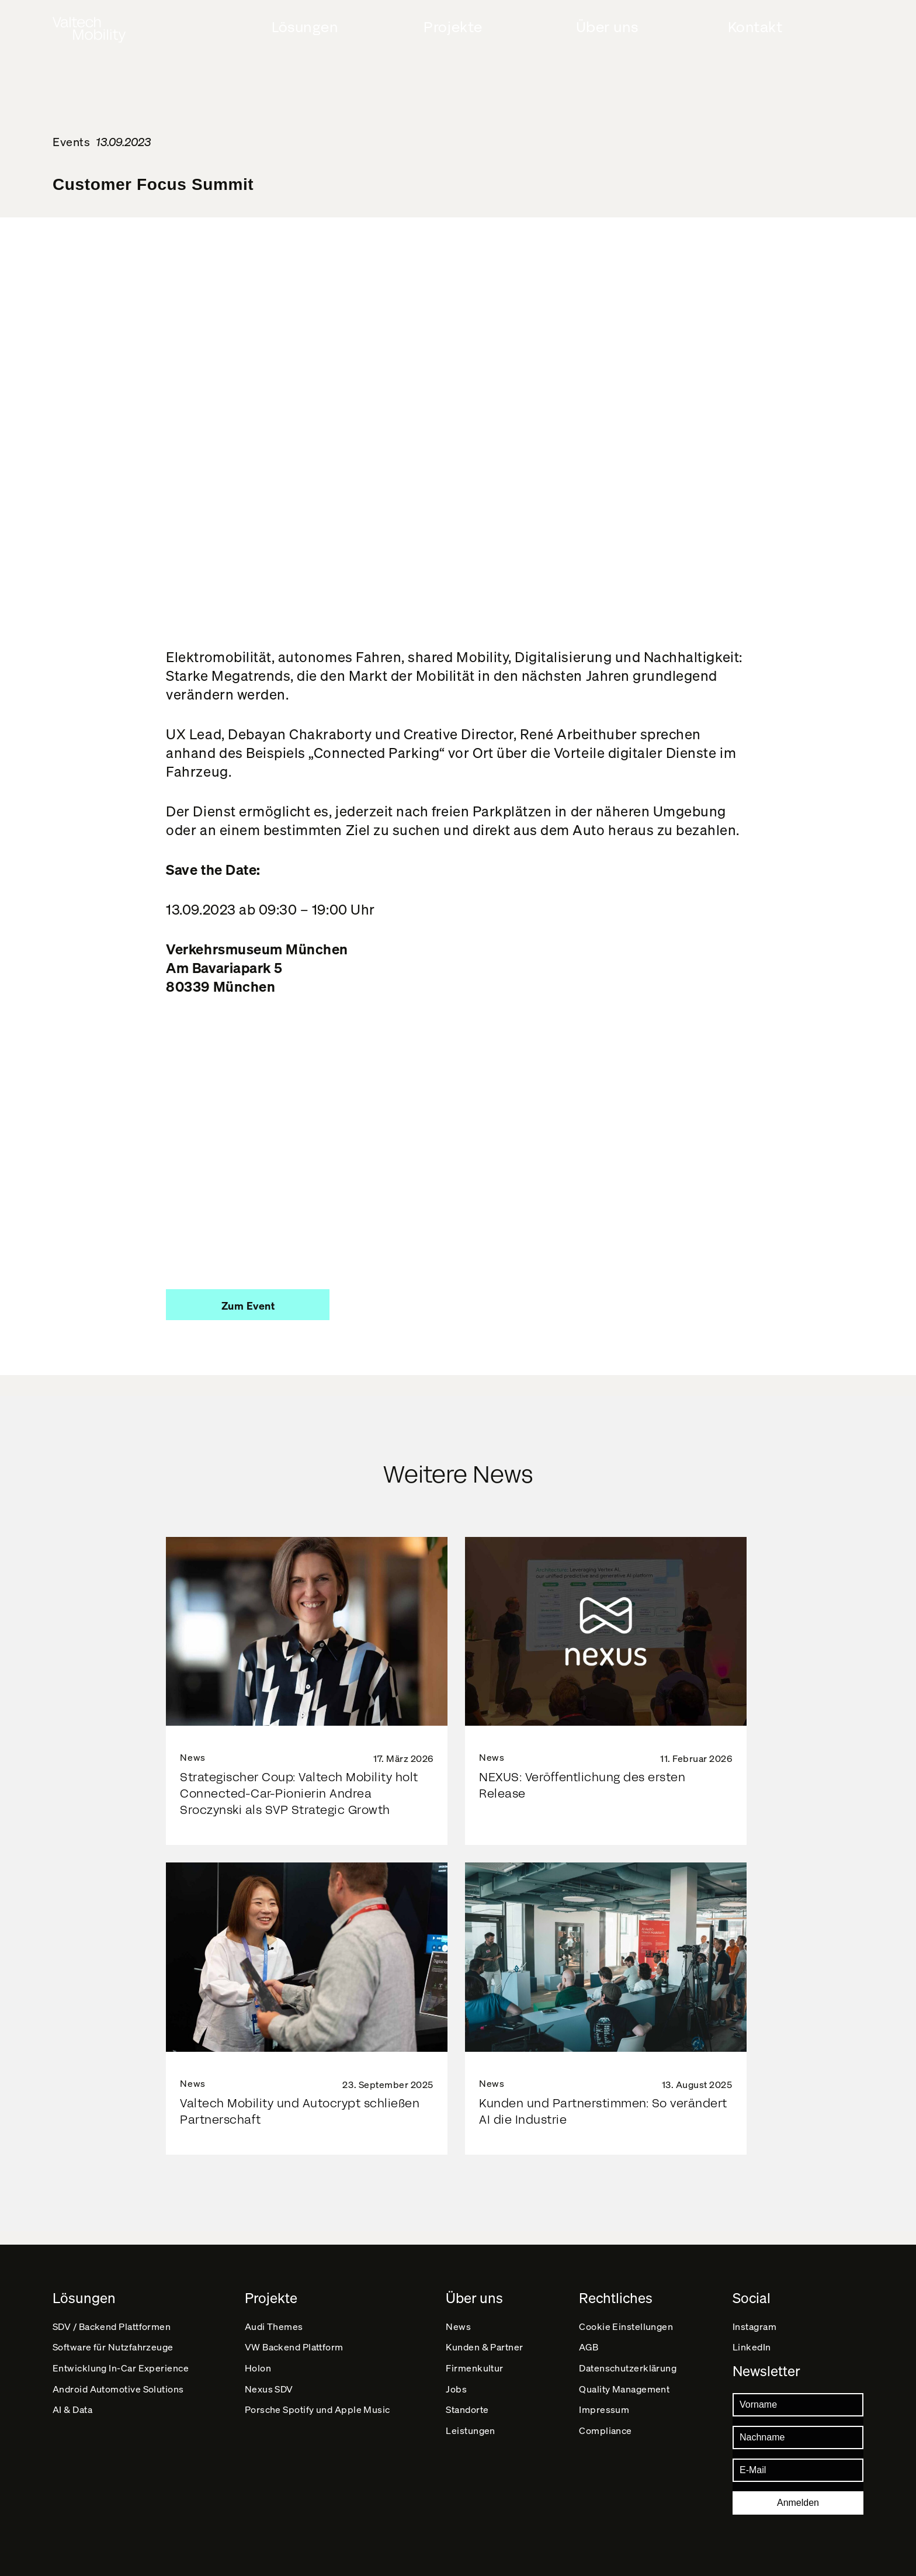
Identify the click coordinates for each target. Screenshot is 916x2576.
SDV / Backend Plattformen (112, 2313)
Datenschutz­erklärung (629, 2368)
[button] (247, 1304)
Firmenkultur (475, 2368)
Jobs (456, 2395)
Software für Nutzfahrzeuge (114, 2340)
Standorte (468, 2422)
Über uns (607, 27)
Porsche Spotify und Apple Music (318, 2422)
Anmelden (798, 2503)
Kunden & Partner (485, 2340)
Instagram (755, 2313)
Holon (258, 2368)
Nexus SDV (269, 2395)
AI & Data (73, 2422)
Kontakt (755, 27)
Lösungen (305, 27)
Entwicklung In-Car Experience (121, 2368)
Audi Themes (274, 2313)
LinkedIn (752, 2340)
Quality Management (625, 2395)
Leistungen (471, 2450)
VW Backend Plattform (295, 2340)
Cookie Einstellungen (627, 2313)
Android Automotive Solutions (119, 2395)
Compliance (606, 2450)
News (458, 2313)
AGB (589, 2340)
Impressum (605, 2422)
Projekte (453, 27)
